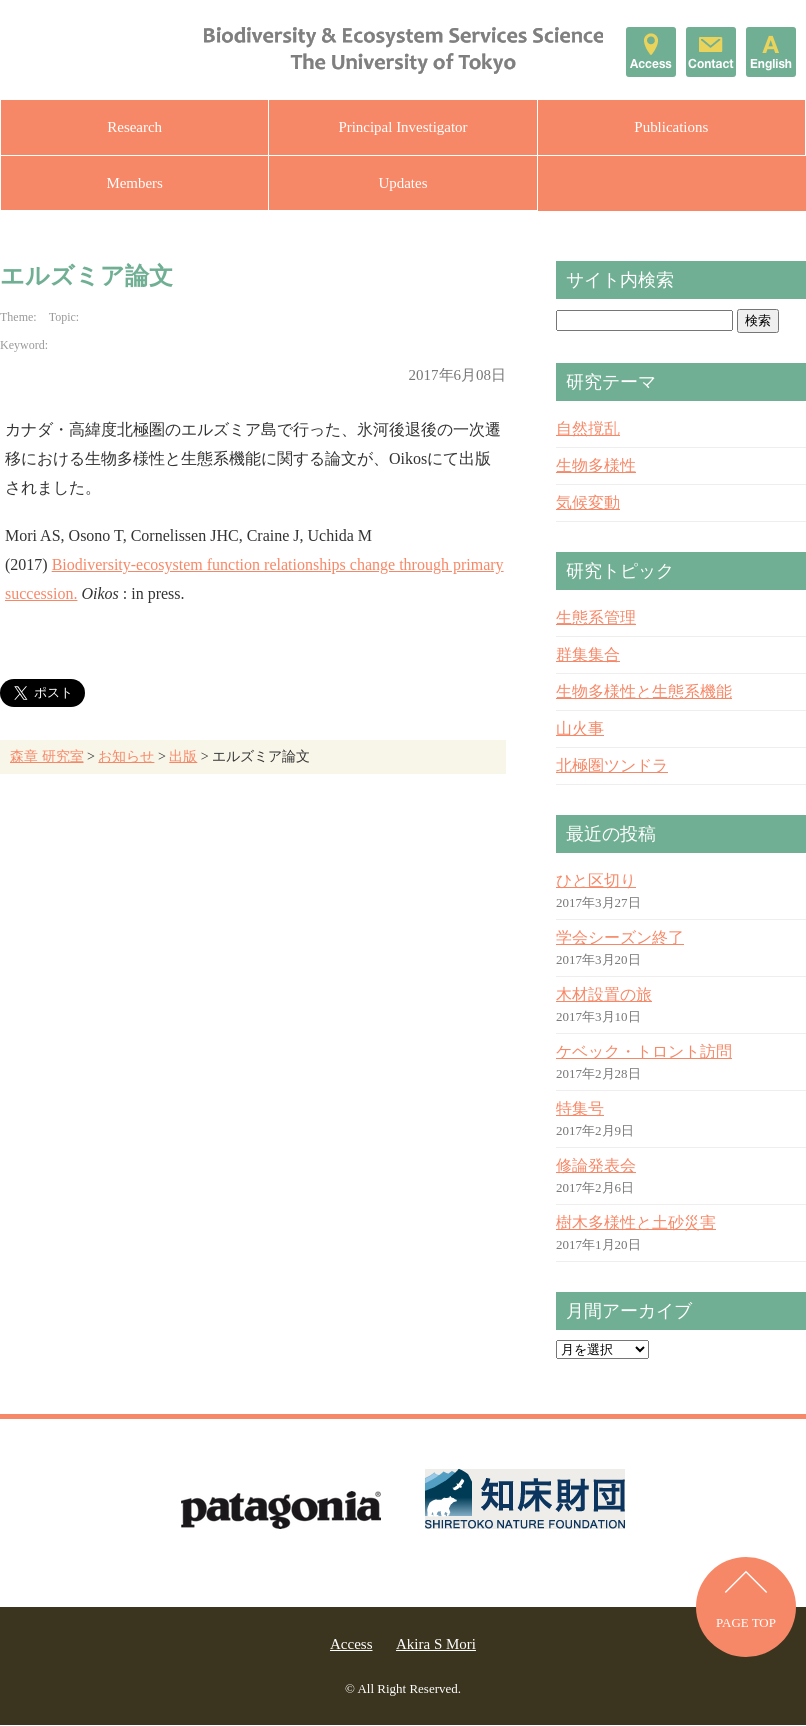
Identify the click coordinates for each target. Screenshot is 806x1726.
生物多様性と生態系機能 (644, 692)
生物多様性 (596, 466)
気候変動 (588, 503)
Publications (671, 127)
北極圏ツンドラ (612, 766)
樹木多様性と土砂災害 (636, 1223)
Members (134, 183)
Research (134, 127)
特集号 (580, 1109)
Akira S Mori (436, 1645)
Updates (402, 183)
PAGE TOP (746, 1624)
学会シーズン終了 (620, 938)
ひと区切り (596, 881)
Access (351, 1645)
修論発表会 (596, 1166)
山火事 (580, 729)
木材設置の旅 (604, 995)
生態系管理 (596, 618)
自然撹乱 (588, 429)
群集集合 (588, 655)
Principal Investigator (403, 127)
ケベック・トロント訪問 (644, 1052)
